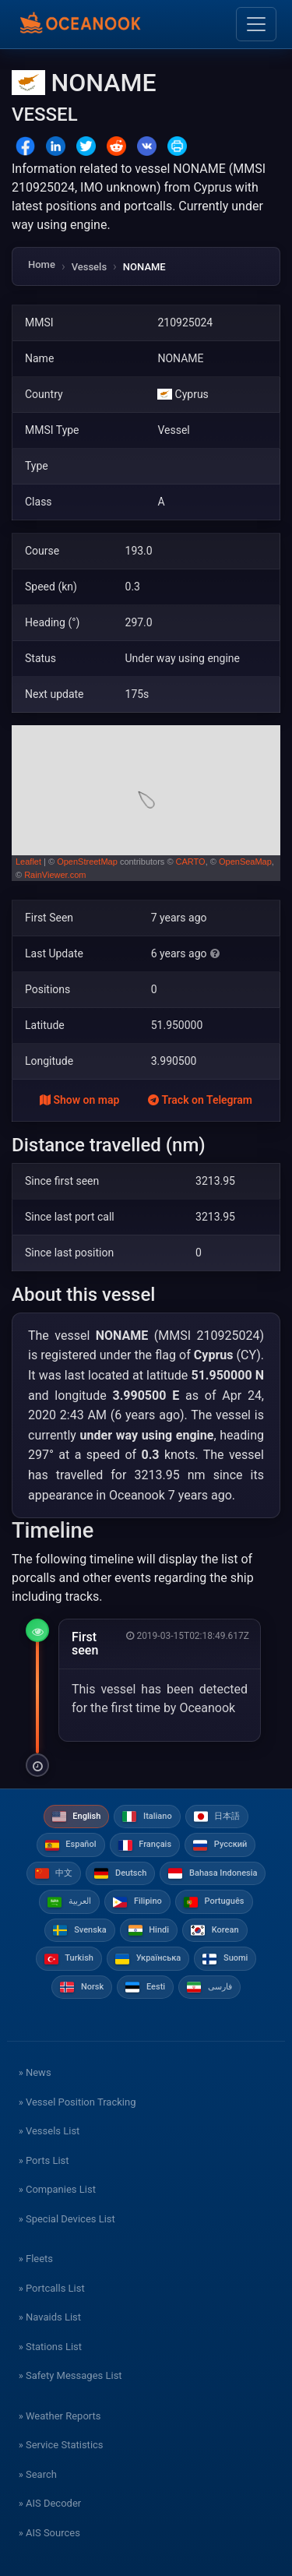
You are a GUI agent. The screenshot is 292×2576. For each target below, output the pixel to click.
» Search (38, 2474)
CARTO (191, 861)
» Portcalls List (52, 2288)
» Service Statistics (61, 2445)
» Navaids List (50, 2317)
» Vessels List (49, 2131)
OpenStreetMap (87, 861)
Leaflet (28, 861)
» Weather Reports (60, 2416)
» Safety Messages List (70, 2375)
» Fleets (36, 2258)
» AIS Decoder (50, 2503)
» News (35, 2072)
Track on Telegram (200, 1100)
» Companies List (57, 2189)
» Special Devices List (67, 2219)
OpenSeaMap (245, 861)
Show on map (79, 1100)
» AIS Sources (49, 2533)
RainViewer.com (55, 874)
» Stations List (50, 2346)
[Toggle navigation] (256, 24)
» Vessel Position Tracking (77, 2102)
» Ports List (44, 2160)
